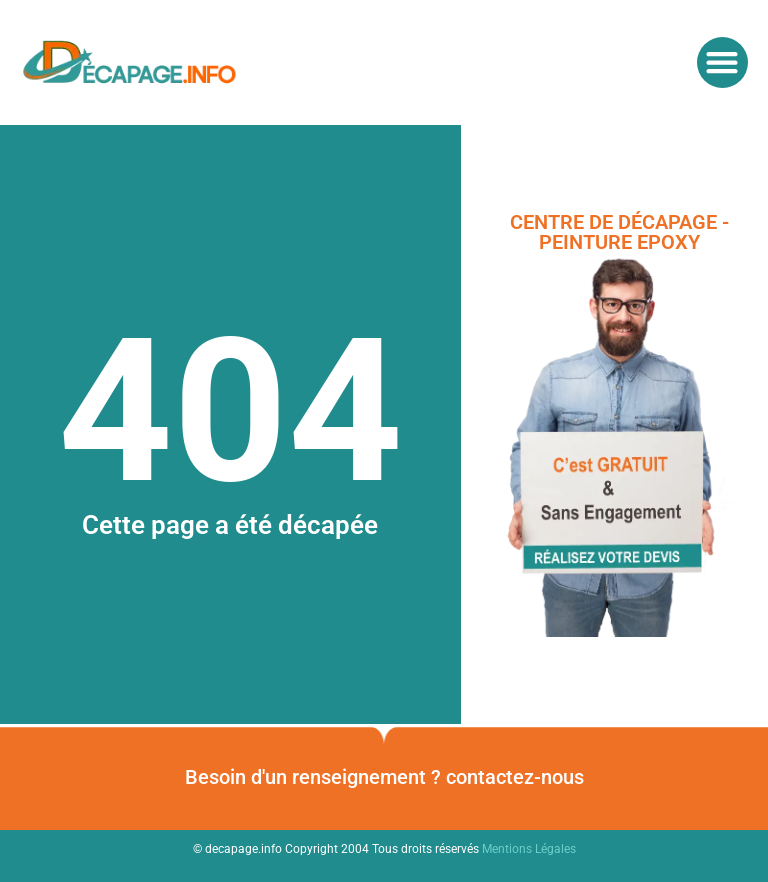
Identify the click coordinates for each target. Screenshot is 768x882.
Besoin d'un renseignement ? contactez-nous (384, 777)
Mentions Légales (529, 849)
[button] (722, 62)
